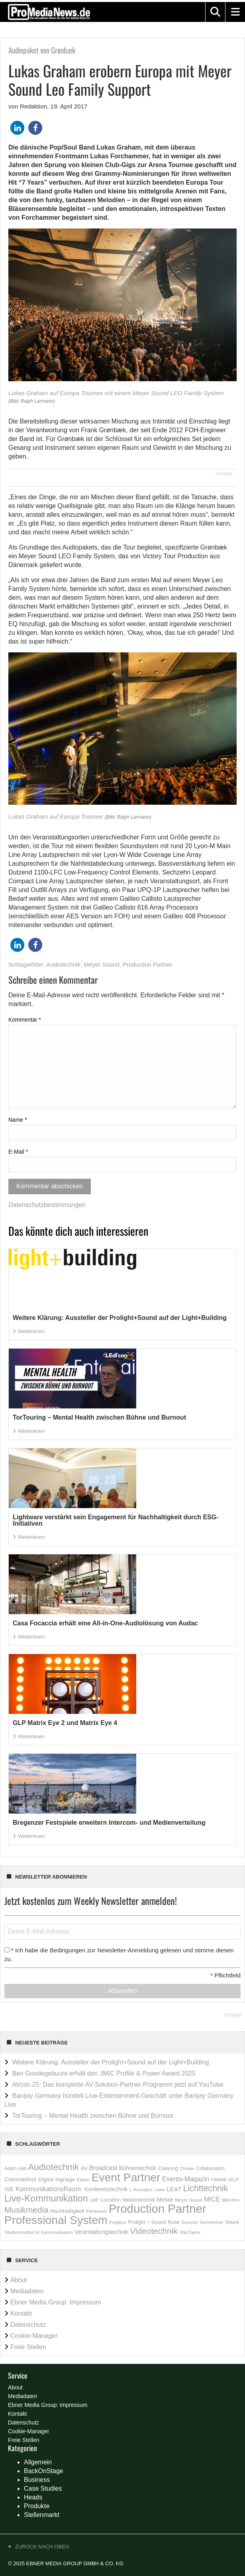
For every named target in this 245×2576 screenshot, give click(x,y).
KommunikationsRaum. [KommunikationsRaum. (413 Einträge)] (49, 2188)
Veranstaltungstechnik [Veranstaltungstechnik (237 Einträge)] (101, 2232)
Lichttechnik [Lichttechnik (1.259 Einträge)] (205, 2188)
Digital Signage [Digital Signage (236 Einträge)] (56, 2179)
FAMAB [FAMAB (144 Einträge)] (219, 2179)
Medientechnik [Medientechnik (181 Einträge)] (139, 2200)
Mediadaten (27, 2291)
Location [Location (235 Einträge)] (110, 2200)
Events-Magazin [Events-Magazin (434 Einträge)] (185, 2179)
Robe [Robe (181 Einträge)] (174, 2222)
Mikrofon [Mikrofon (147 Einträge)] (231, 2199)
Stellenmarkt (41, 2514)
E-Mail (18, 1151)
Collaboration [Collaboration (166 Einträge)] (210, 2168)
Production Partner (147, 964)
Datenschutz (28, 2324)
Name (17, 1120)
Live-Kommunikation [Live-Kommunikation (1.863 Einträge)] (46, 2198)
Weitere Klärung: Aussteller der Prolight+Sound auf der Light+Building (110, 2062)
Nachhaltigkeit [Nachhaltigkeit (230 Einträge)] (67, 2211)
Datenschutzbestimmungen (47, 1204)
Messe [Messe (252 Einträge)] (165, 2199)
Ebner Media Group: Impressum (55, 2302)
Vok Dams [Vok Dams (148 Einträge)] (189, 2232)
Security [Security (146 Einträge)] (190, 2222)
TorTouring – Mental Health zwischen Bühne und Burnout (92, 2115)
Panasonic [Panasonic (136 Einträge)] (96, 2211)
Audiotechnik (63, 964)
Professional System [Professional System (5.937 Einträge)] (56, 2220)
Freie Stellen (28, 2347)
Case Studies (43, 2488)
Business (37, 2479)
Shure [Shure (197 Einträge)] (232, 2222)
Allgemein (38, 2462)
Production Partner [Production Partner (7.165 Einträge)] (157, 2208)
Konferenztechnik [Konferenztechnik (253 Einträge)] (105, 2189)
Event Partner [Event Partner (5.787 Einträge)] (126, 2177)
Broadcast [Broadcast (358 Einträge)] (103, 2167)
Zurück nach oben (42, 2547)
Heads (33, 2497)
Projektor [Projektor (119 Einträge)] (117, 2222)
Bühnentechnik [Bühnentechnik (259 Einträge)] (137, 2168)
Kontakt (21, 2313)
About (18, 2280)
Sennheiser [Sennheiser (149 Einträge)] (211, 2222)
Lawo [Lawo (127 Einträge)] (160, 2189)
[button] (215, 12)
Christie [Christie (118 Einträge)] (187, 2168)
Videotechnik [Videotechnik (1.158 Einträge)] (154, 2230)
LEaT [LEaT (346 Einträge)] (174, 2189)
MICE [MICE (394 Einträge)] (212, 2199)
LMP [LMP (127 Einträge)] (94, 2200)
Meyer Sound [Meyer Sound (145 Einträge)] (188, 2200)
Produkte (36, 2506)
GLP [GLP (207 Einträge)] (233, 2179)
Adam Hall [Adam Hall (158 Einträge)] (15, 2168)
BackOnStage (43, 2471)
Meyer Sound (101, 964)
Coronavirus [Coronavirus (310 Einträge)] (20, 2179)
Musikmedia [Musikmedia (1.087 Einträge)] (26, 2209)
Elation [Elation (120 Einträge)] (83, 2179)
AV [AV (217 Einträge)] (84, 2168)
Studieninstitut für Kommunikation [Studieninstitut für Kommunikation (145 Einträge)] (38, 2232)
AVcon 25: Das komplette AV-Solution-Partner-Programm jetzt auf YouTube (117, 2084)
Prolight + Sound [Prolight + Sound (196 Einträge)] (147, 2222)
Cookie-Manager (33, 2335)
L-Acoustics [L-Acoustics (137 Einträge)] (141, 2189)
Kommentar (24, 1019)
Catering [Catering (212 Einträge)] (168, 2168)
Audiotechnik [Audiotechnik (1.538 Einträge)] (53, 2167)
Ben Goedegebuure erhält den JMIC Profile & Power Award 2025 (103, 2073)
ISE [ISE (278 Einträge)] (9, 2189)
